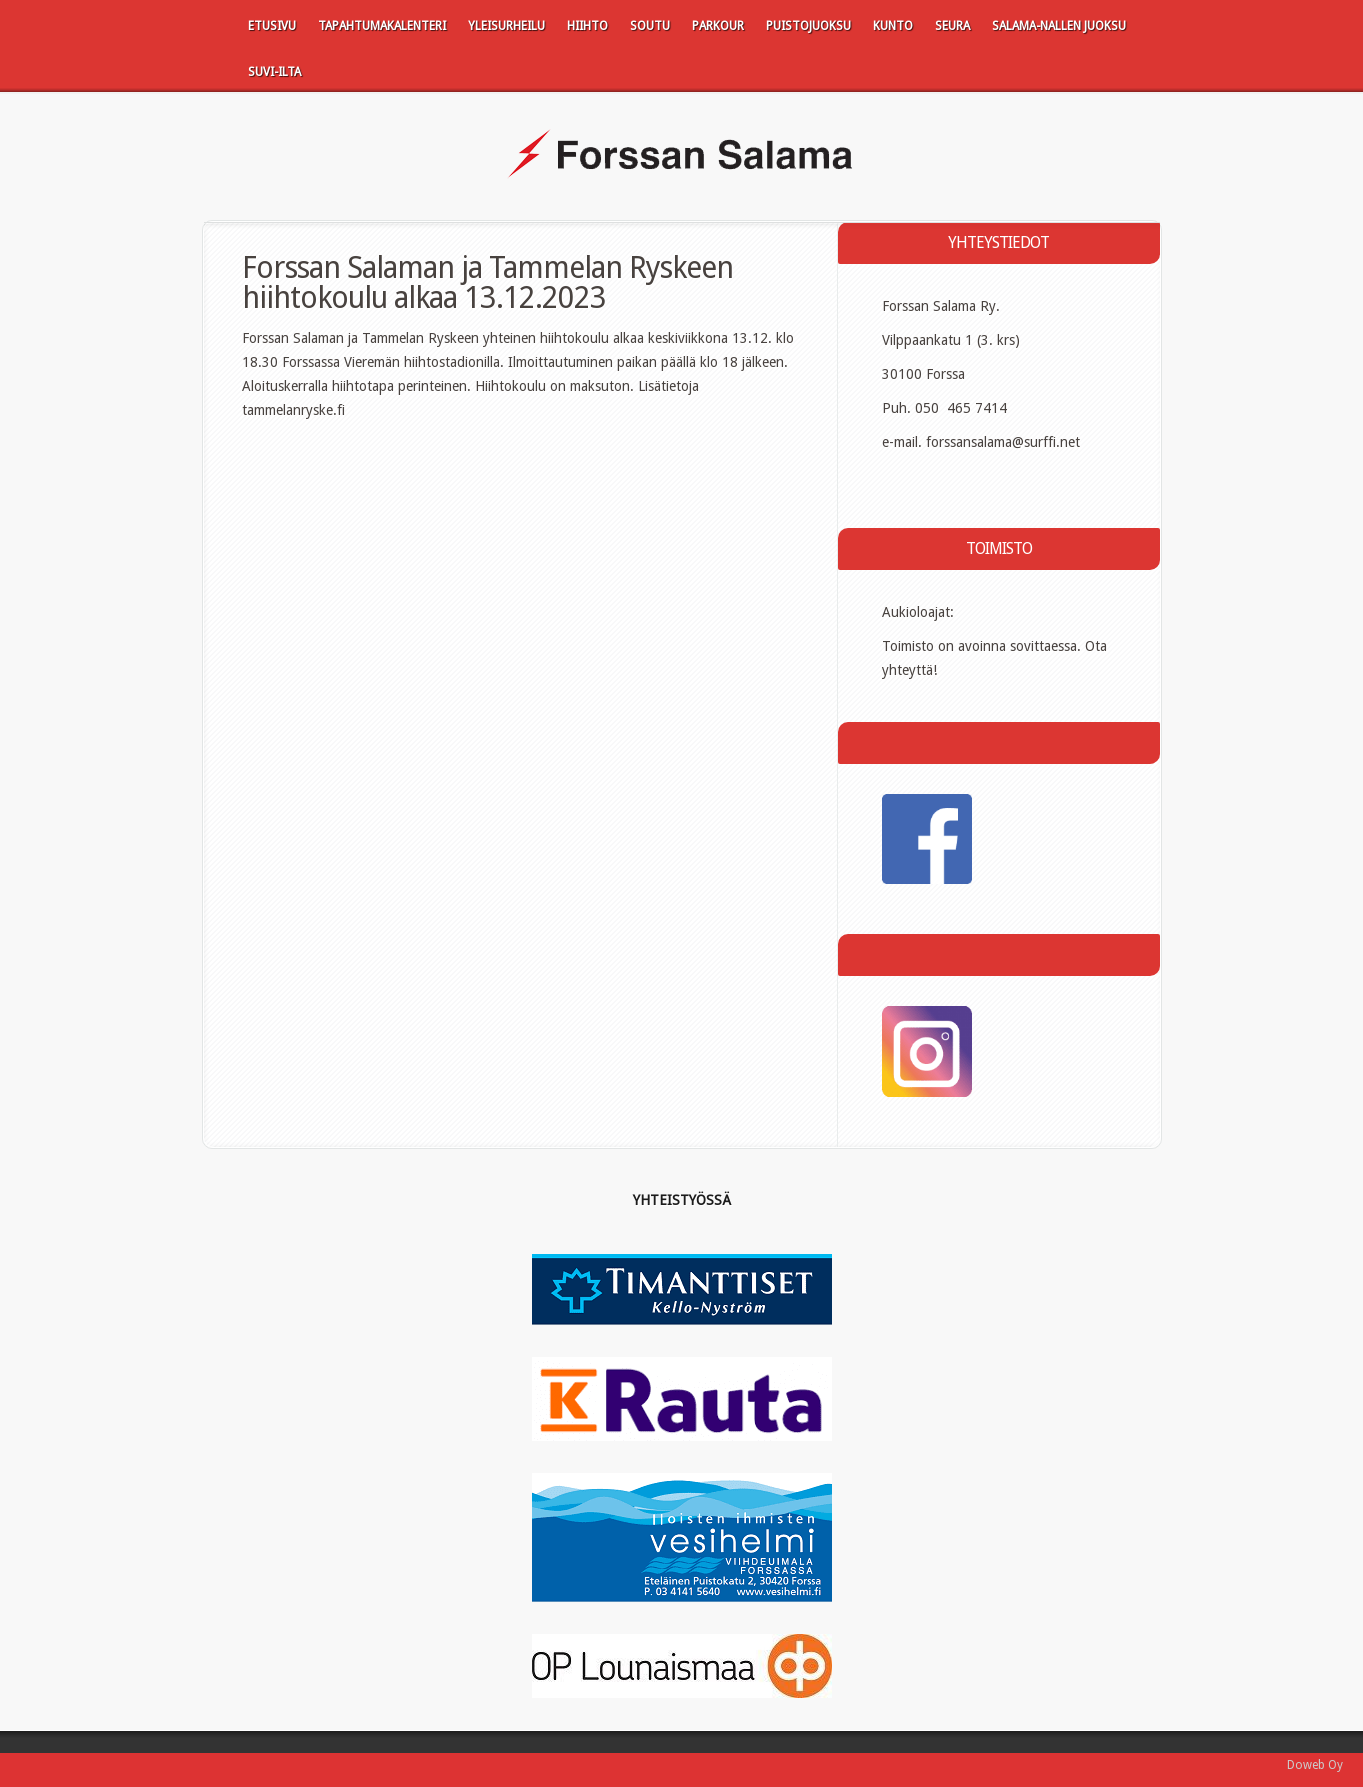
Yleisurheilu (506, 26)
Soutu (650, 26)
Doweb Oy (1315, 1765)
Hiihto (587, 26)
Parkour (718, 26)
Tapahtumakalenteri (382, 26)
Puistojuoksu (808, 26)
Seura (952, 26)
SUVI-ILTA (274, 72)
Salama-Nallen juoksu (1059, 26)
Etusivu (272, 26)
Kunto (893, 26)
